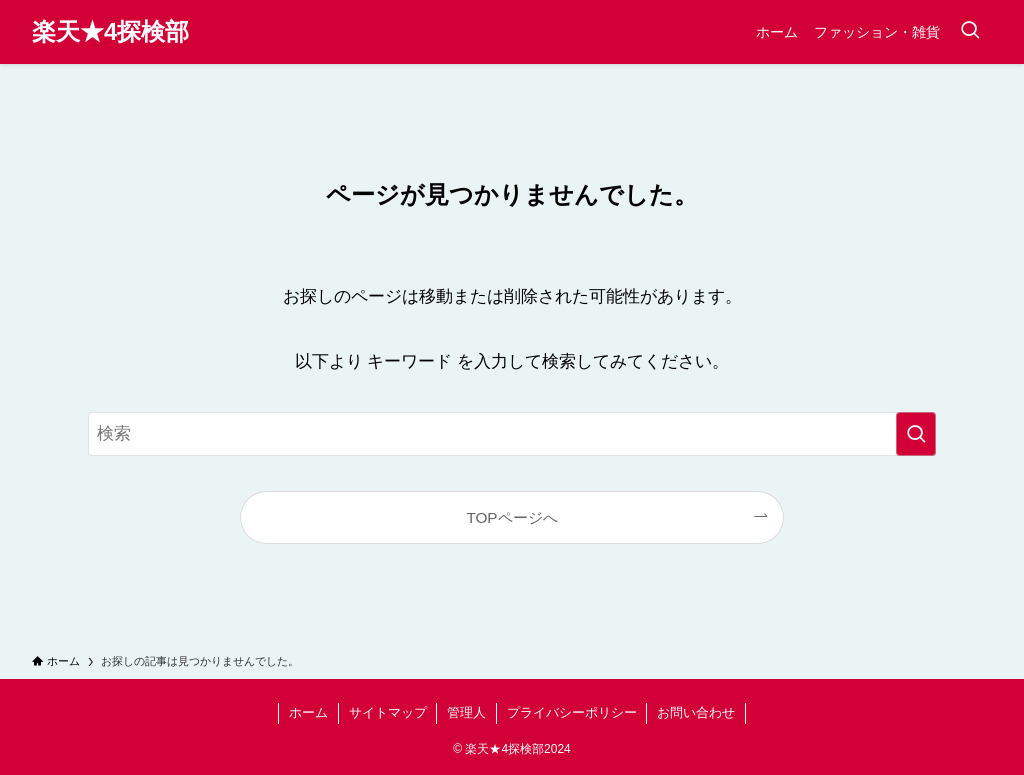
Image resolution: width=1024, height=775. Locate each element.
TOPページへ (511, 517)
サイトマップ (388, 712)
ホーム (308, 712)
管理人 (466, 712)
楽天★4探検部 (110, 32)
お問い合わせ (696, 712)
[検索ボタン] (970, 32)
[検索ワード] (512, 434)
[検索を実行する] (916, 434)
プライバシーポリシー (572, 712)
